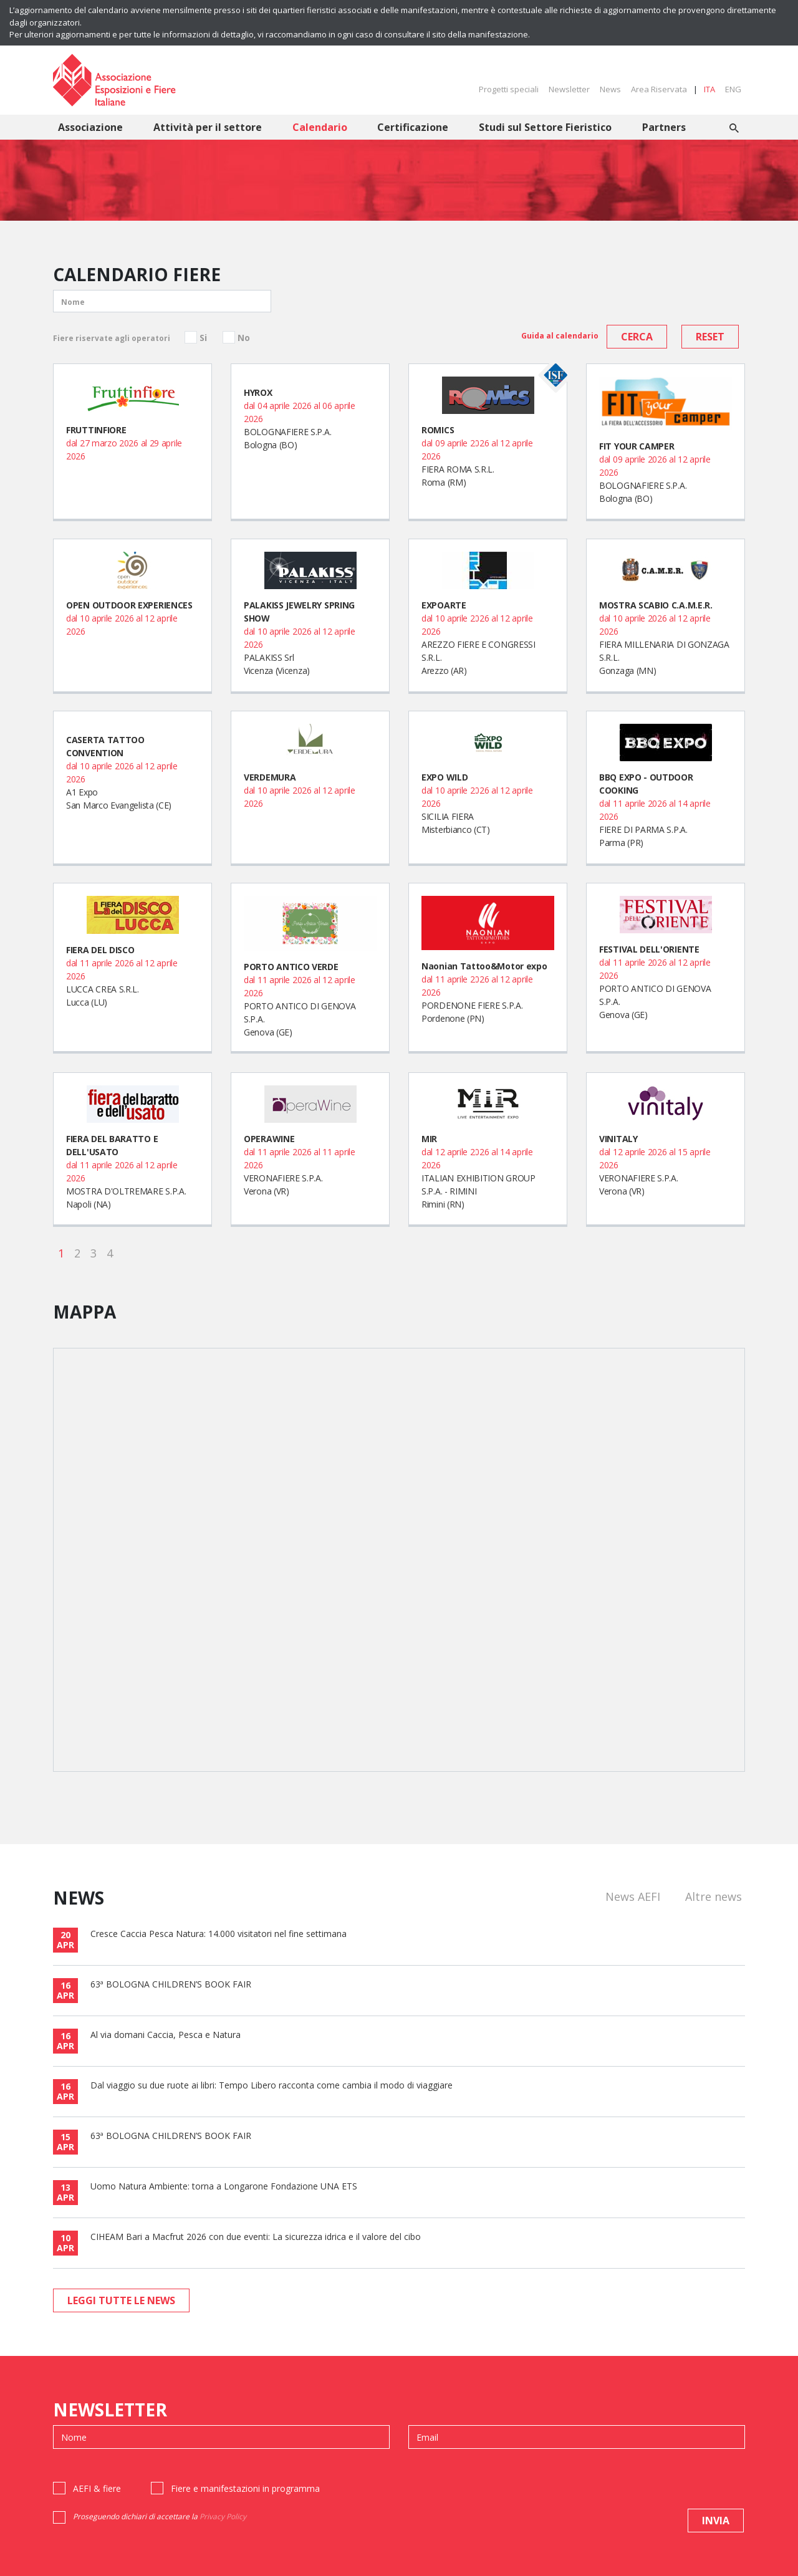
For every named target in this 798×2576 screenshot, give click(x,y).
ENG (733, 89)
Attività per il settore (207, 127)
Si (203, 338)
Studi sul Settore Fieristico (545, 127)
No (244, 338)
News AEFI (632, 1896)
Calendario (319, 127)
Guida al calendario (559, 335)
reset (710, 337)
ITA (709, 89)
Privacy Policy (223, 2516)
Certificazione (412, 127)
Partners (664, 127)
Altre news (713, 1896)
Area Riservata (659, 89)
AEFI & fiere (97, 2488)
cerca (637, 337)
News (610, 89)
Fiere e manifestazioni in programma (245, 2488)
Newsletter (569, 89)
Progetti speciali (509, 89)
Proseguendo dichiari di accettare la (159, 2516)
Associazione (90, 127)
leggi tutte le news (121, 2300)
